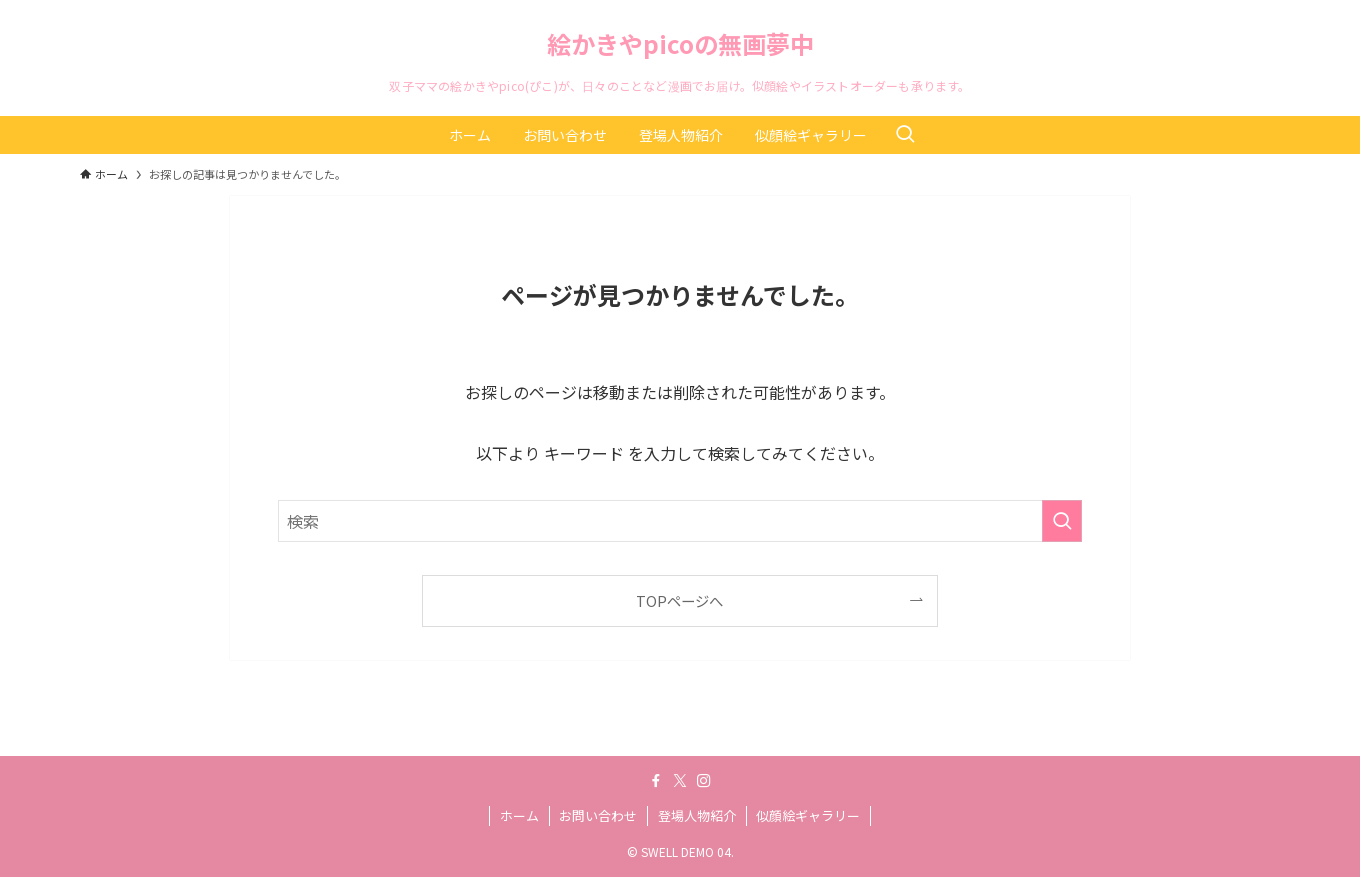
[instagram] (704, 781)
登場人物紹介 (697, 815)
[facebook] (656, 781)
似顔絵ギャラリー (808, 815)
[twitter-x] (680, 781)
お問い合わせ (598, 815)
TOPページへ (679, 600)
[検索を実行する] (1062, 521)
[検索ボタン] (905, 135)
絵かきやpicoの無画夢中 (680, 44)
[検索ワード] (680, 521)
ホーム (519, 815)
